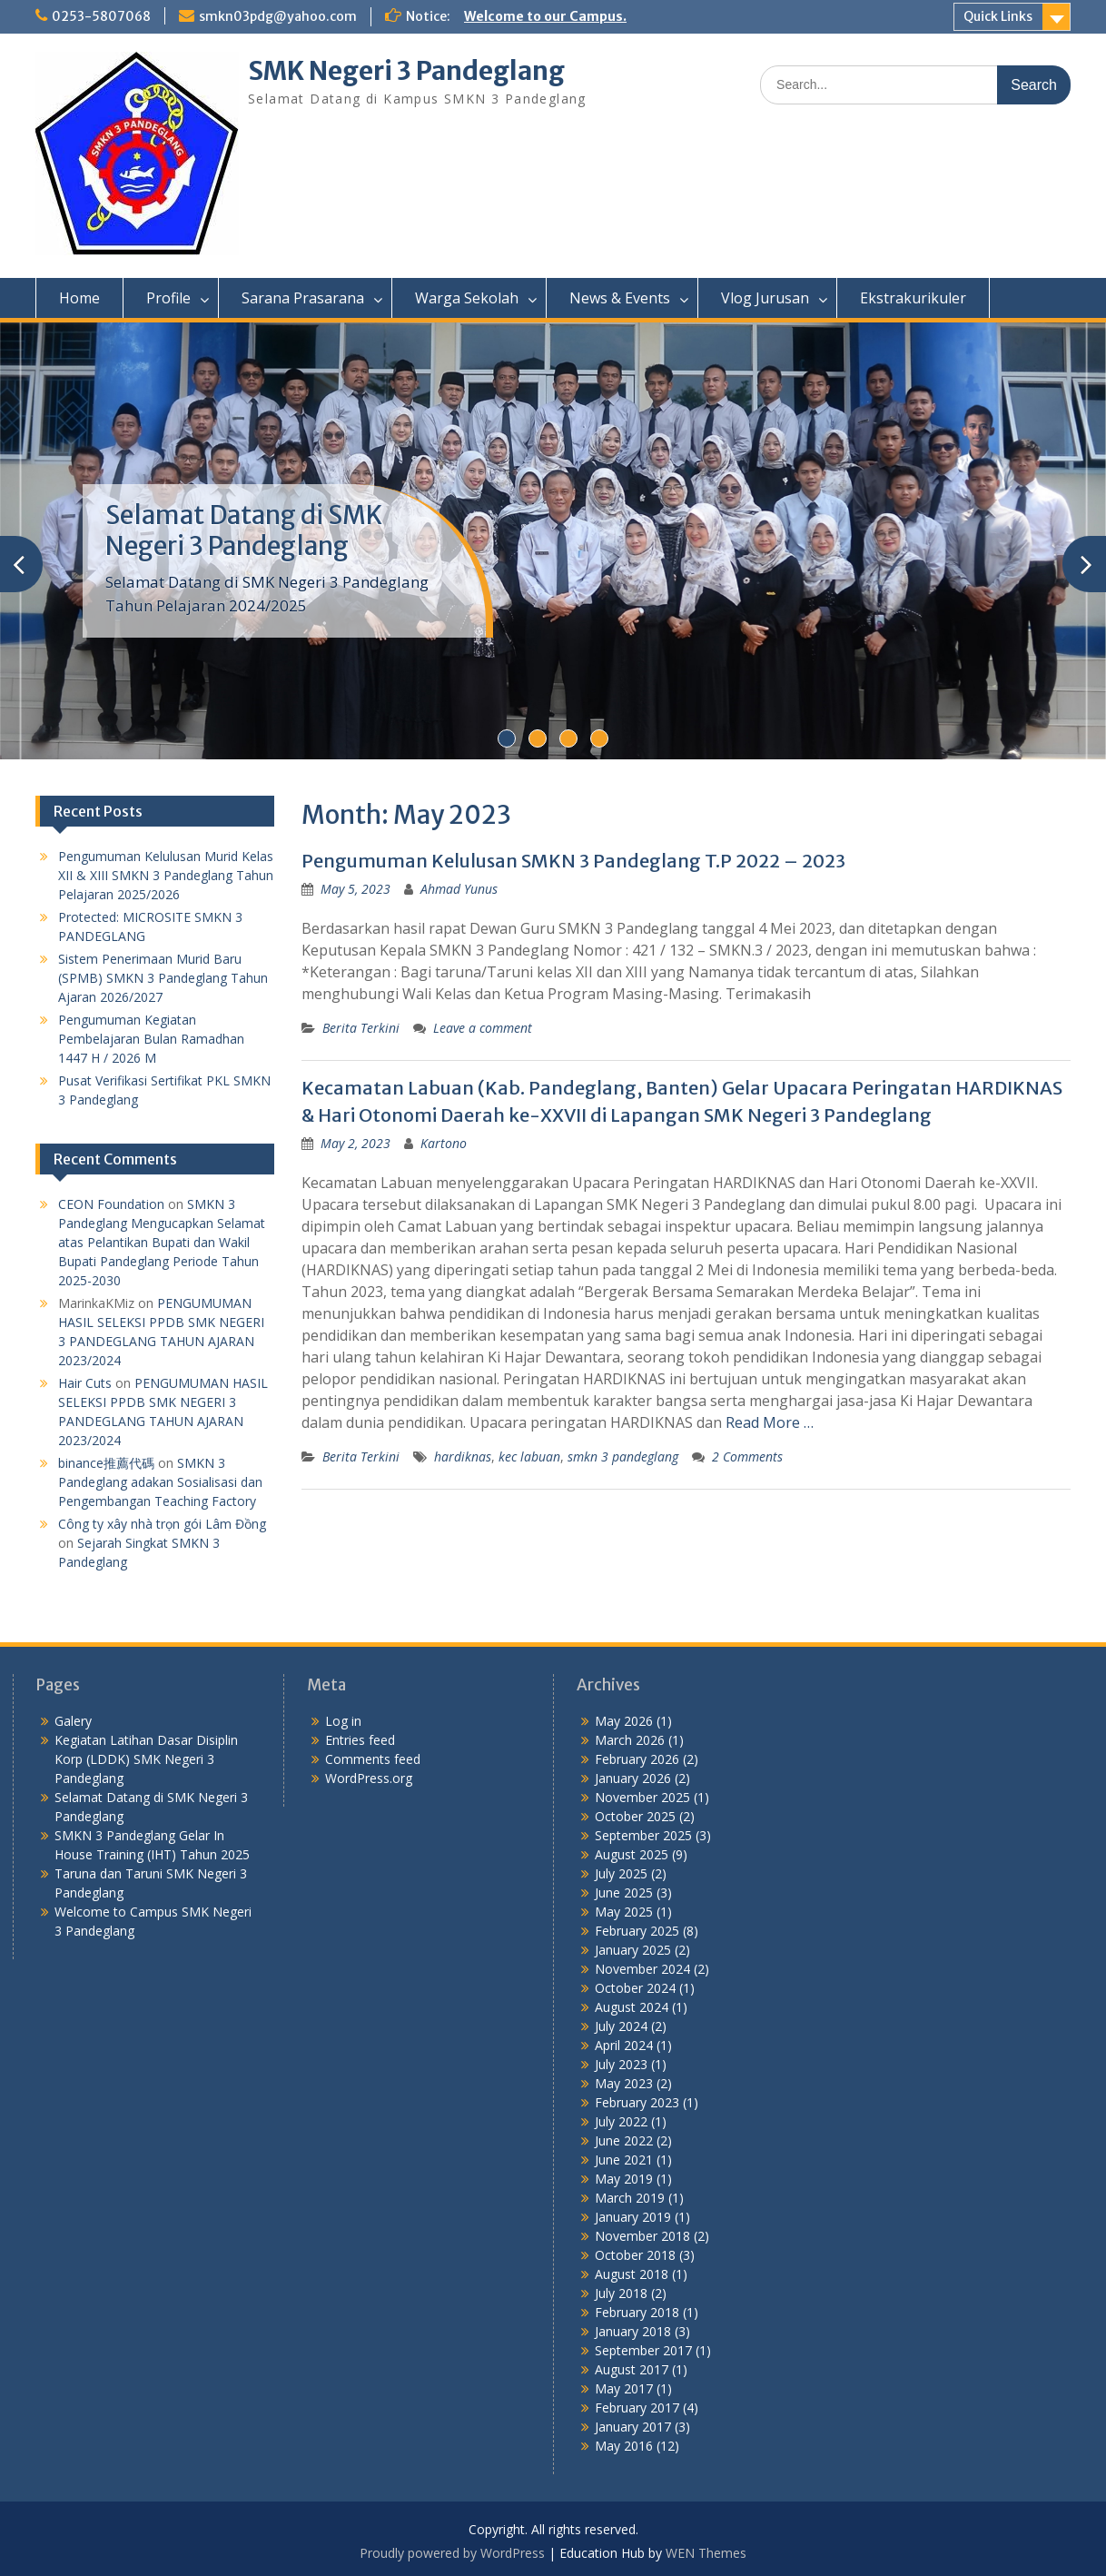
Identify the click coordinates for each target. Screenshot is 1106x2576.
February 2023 (637, 2102)
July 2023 (621, 2064)
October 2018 (635, 2255)
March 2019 (630, 2197)
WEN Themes (706, 2552)
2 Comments (747, 1456)
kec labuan (529, 1456)
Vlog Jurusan (765, 298)
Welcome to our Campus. (545, 16)
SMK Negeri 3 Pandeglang (406, 70)
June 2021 (624, 2159)
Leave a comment (482, 1027)
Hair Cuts (85, 1383)
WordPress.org (368, 1778)
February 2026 (637, 1759)
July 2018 (621, 2293)
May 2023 (624, 2083)
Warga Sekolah (466, 298)
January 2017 (633, 2426)
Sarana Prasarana (303, 298)
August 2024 (631, 2007)
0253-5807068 (101, 16)
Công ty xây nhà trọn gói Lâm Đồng (162, 1523)
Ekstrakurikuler (913, 298)
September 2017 (643, 2350)
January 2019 (633, 2216)
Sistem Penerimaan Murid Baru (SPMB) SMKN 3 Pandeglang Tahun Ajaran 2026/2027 (163, 978)
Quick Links (997, 16)
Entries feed (360, 1740)
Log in (343, 1720)
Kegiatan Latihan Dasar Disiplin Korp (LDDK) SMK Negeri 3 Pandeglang (146, 1759)
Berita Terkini (361, 1027)
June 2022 (624, 2140)
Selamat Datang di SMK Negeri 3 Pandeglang (243, 530)
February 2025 (637, 1930)
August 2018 (631, 2274)
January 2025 (633, 1949)
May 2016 (624, 2445)
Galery (73, 1720)
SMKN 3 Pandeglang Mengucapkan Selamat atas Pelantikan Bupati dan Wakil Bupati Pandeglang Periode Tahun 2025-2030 (161, 1242)
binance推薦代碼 (106, 1462)
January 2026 (633, 1778)
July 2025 (621, 1873)
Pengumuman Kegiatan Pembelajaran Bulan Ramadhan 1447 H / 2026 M (151, 1038)
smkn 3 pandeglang (623, 1456)
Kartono (443, 1143)
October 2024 (635, 1987)
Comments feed (372, 1759)
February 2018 (637, 2312)
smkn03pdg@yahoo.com (278, 16)
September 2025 (643, 1835)
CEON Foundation (111, 1204)
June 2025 (624, 1892)
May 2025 (624, 1911)
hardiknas (462, 1456)
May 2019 (624, 2178)
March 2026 (630, 1740)
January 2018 (633, 2331)
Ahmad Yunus (459, 888)
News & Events (619, 298)
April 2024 (624, 2045)
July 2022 (621, 2121)
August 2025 (631, 1854)
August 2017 (631, 2369)
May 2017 (624, 2388)
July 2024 (621, 2026)
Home (79, 298)
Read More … (770, 1422)
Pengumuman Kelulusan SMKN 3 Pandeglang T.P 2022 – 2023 (573, 860)
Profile (168, 298)
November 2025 (642, 1797)
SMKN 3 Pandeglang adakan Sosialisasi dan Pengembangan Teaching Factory (160, 1482)
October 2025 (635, 1816)
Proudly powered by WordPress (452, 2552)
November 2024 (642, 1968)
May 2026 (624, 1720)
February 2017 (637, 2407)
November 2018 (642, 2235)
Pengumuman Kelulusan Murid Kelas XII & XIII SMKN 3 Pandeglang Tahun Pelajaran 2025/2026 (165, 875)
